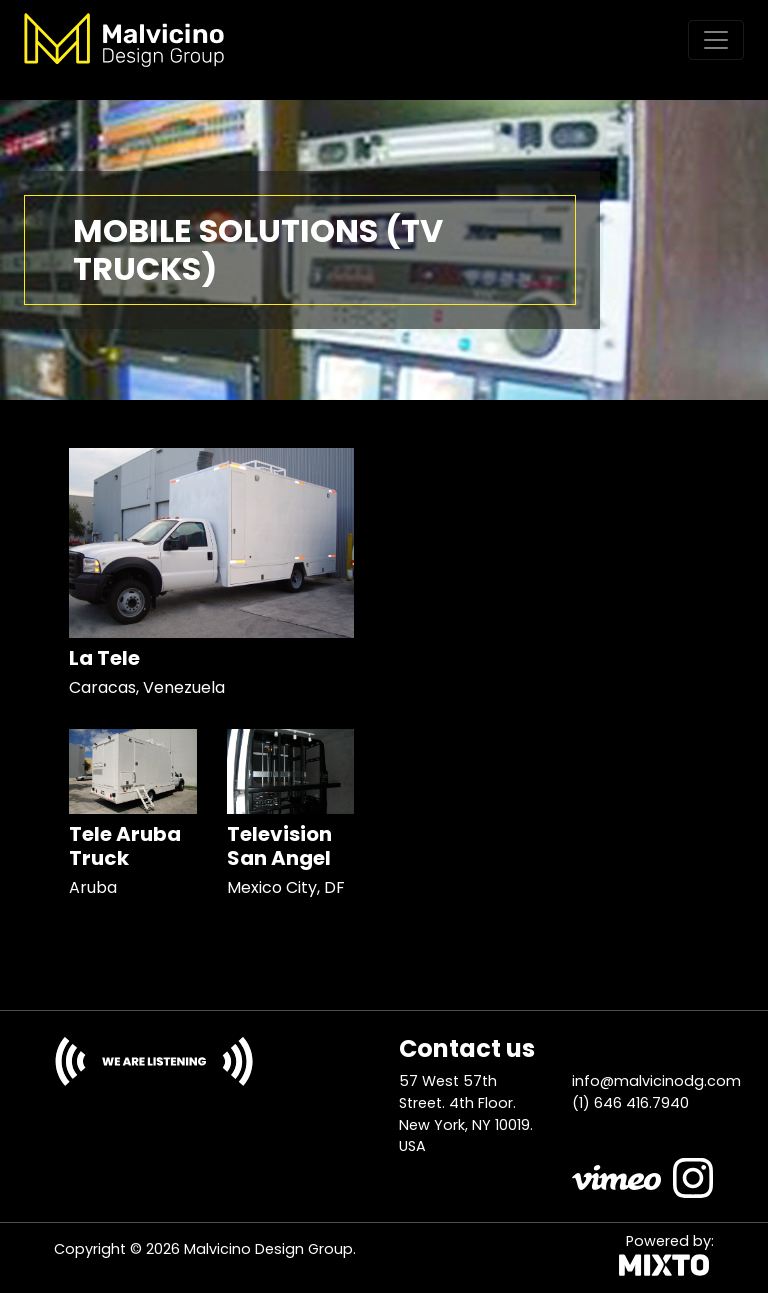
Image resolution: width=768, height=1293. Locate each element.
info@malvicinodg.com (656, 1081)
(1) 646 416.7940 (630, 1103)
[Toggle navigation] (716, 40)
